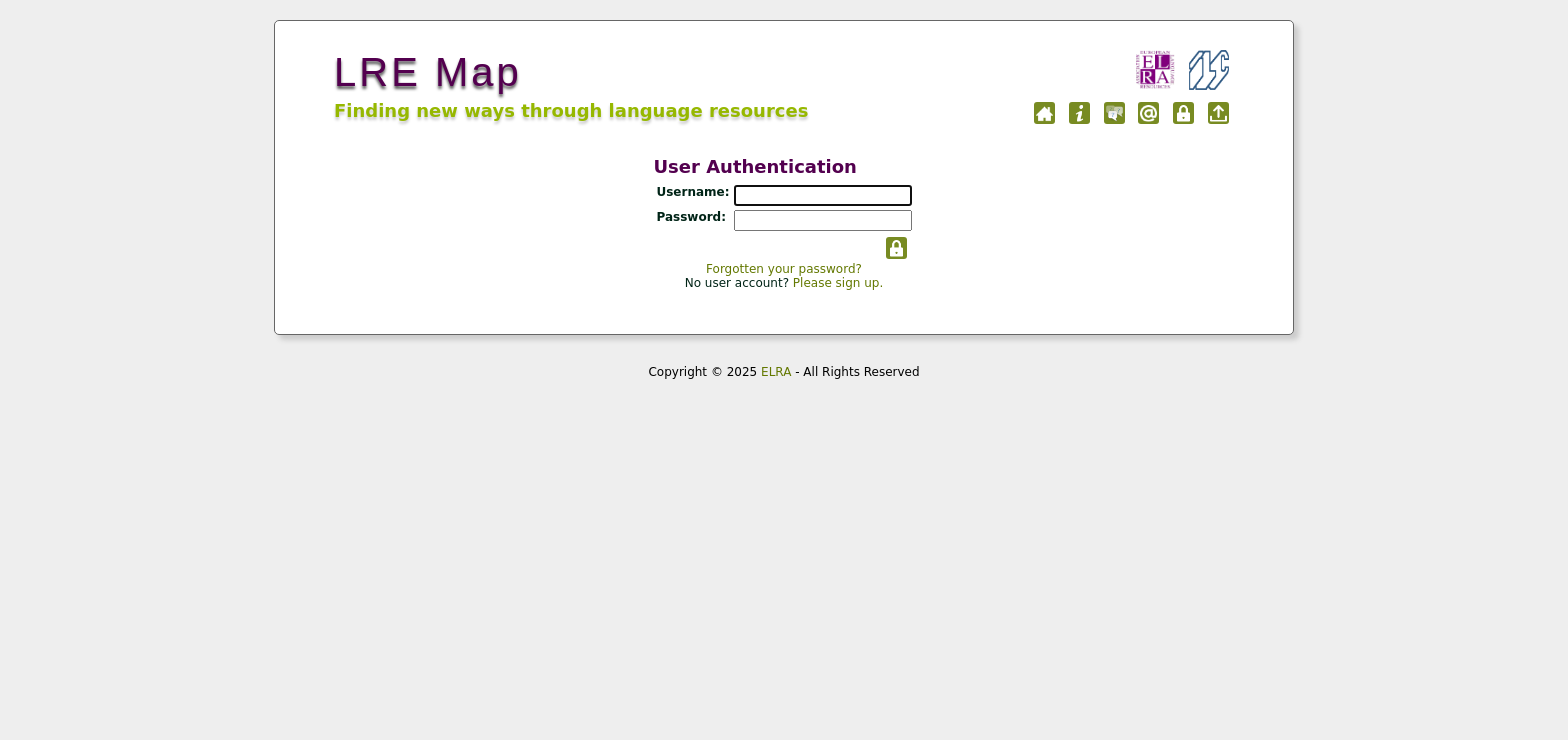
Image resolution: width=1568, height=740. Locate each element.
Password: (691, 217)
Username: (692, 192)
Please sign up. (838, 283)
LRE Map (428, 72)
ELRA (776, 372)
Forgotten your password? (784, 269)
